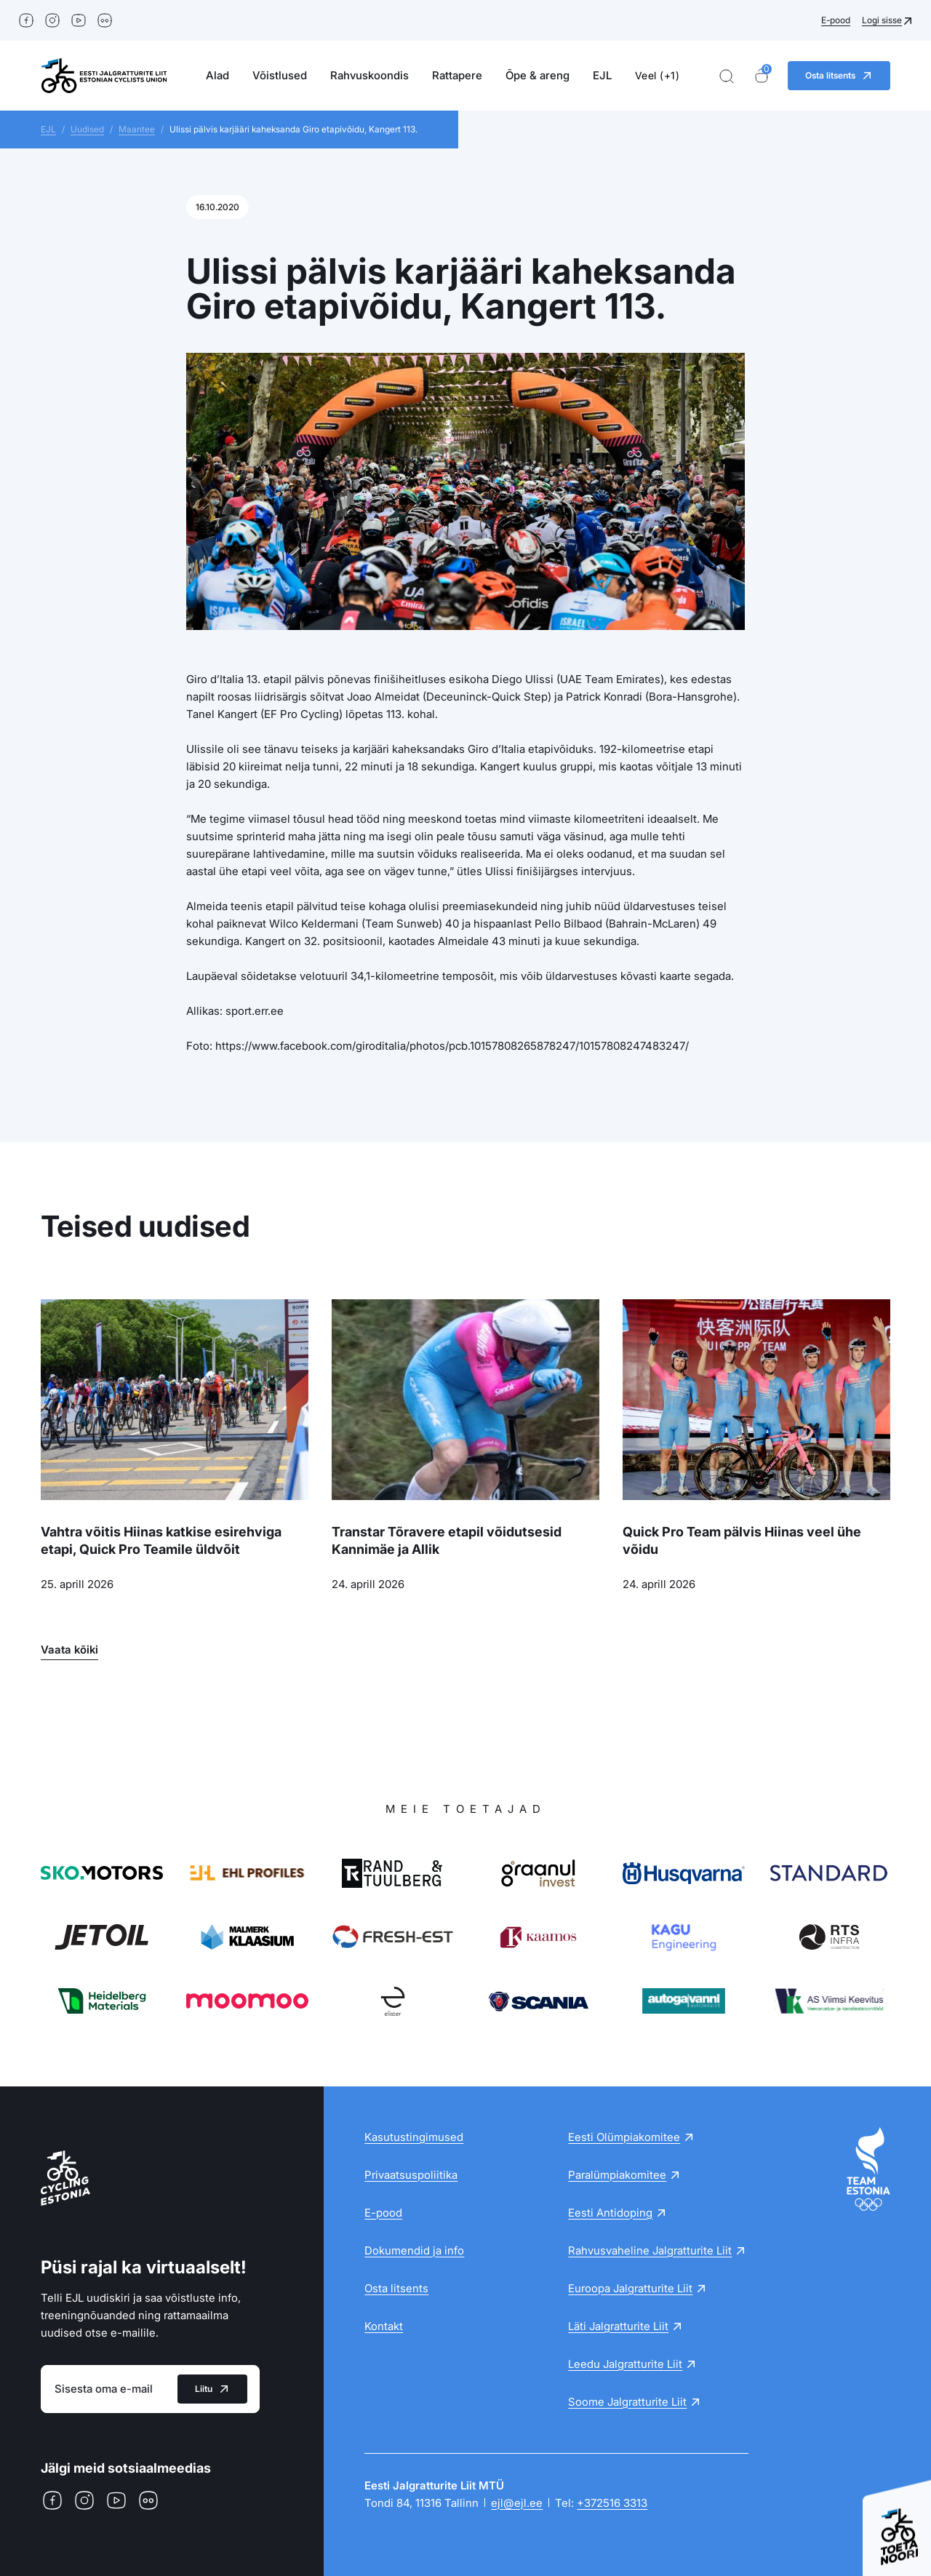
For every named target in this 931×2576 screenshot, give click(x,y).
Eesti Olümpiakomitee (624, 2137)
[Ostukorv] (761, 76)
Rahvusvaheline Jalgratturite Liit (650, 2250)
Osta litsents (396, 2288)
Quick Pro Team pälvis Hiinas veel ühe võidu (742, 1540)
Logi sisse (882, 20)
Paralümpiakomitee (617, 2175)
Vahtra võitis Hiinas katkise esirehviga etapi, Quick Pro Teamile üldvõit (161, 1540)
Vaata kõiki (69, 1649)
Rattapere (457, 75)
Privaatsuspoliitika (410, 2175)
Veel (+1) (657, 75)
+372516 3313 (612, 2503)
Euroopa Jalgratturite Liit (630, 2288)
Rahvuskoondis (369, 75)
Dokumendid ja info (414, 2250)
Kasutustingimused (413, 2137)
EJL (602, 75)
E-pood (835, 20)
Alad (217, 75)
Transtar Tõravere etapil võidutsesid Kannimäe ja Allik (447, 1540)
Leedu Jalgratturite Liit (625, 2364)
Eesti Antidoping (610, 2213)
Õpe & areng (538, 75)
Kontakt (383, 2326)
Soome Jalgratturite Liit (627, 2402)
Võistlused (279, 75)
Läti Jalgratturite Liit (618, 2326)
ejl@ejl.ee (517, 2503)
